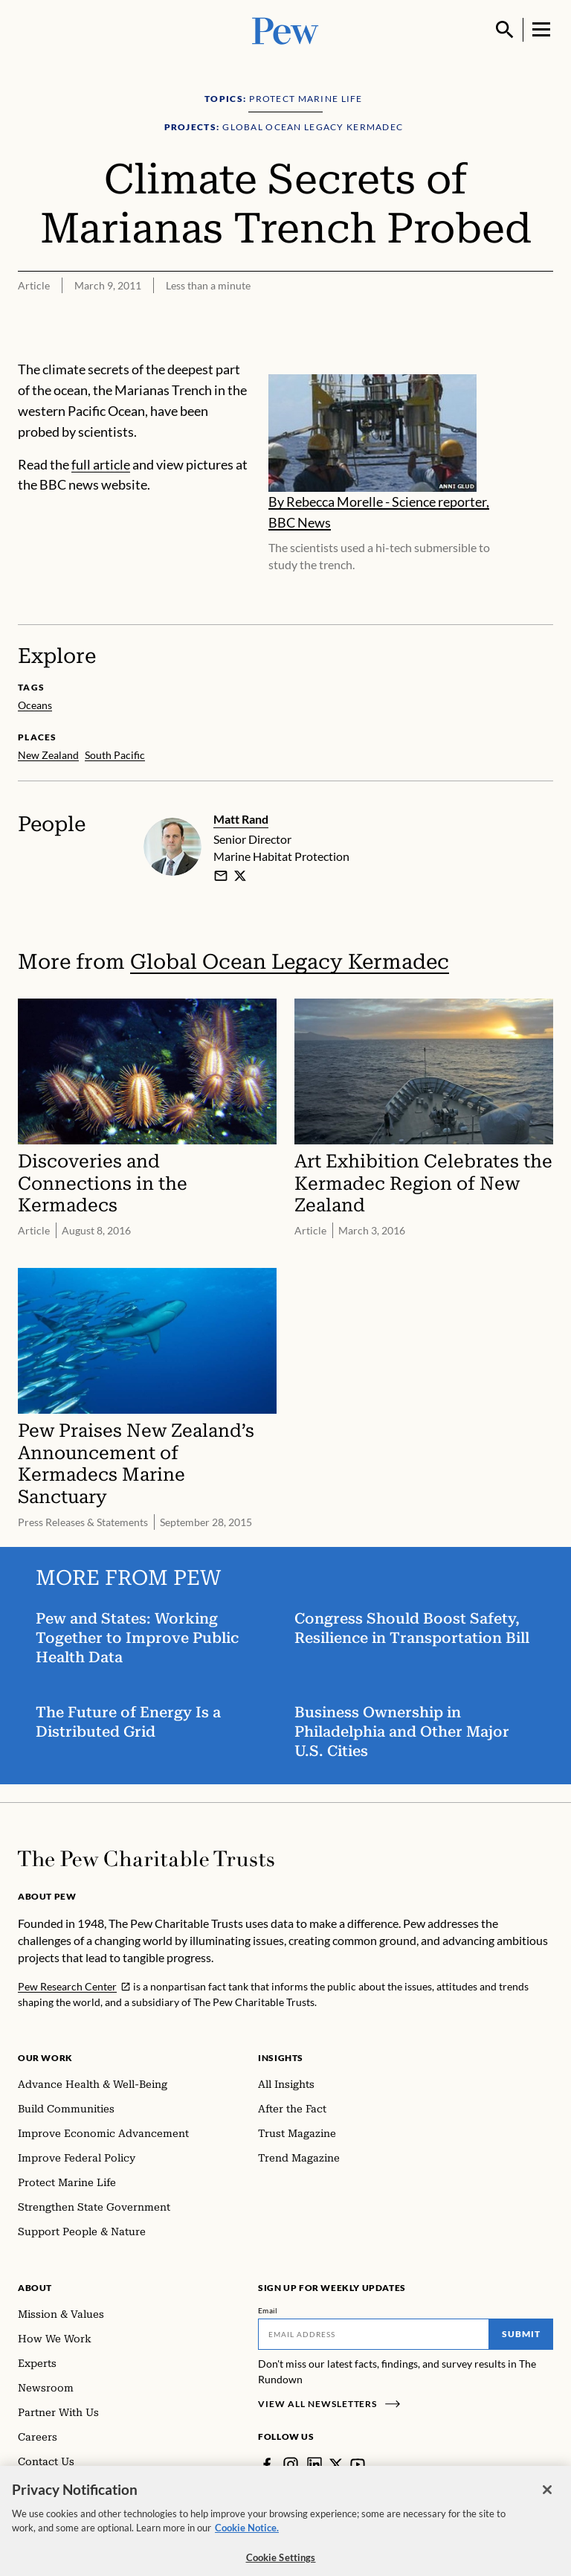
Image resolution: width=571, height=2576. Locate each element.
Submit (521, 2333)
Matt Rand (240, 819)
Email (268, 2310)
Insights (280, 2057)
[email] (220, 875)
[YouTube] (358, 2464)
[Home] (146, 1859)
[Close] (547, 2503)
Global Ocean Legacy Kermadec (289, 961)
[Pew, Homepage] (285, 29)
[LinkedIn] (314, 2464)
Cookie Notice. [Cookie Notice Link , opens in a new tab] (247, 2541)
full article (100, 464)
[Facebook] (267, 2464)
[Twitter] (336, 2464)
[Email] (373, 2334)
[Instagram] (291, 2464)
